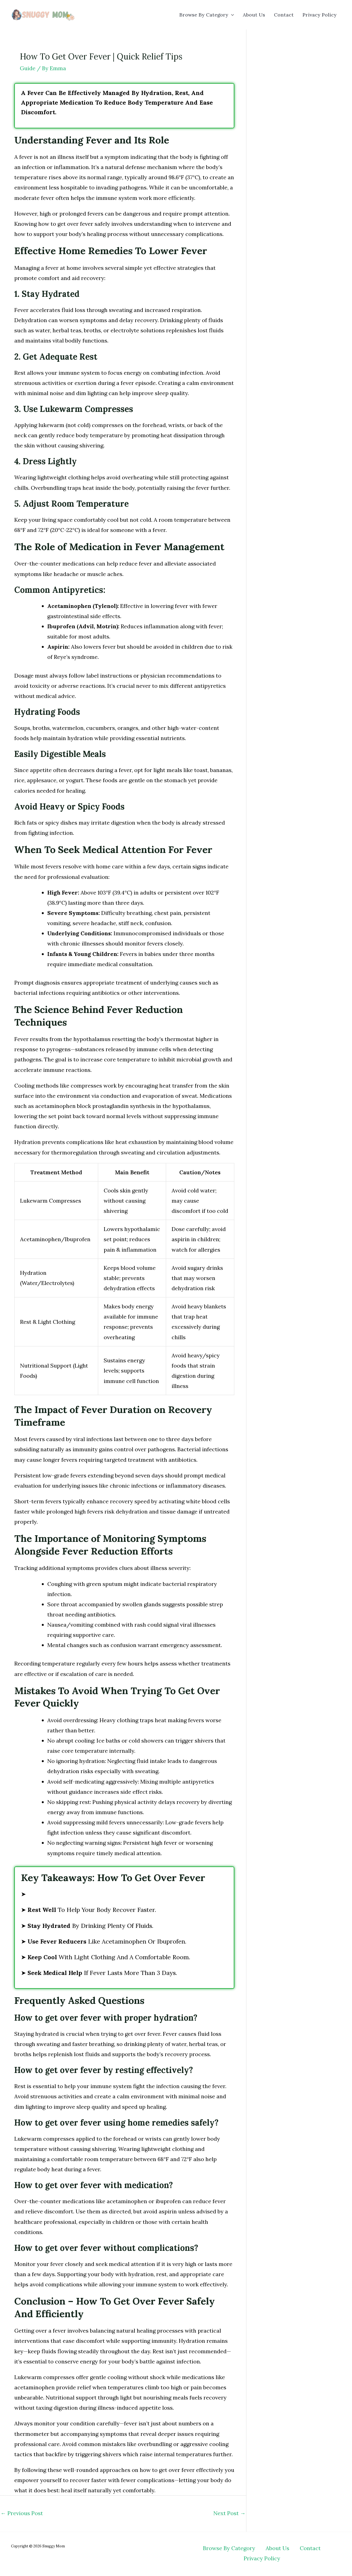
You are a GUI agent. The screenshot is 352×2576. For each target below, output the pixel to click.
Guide (27, 68)
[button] (231, 15)
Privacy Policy (319, 15)
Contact (284, 15)
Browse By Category (206, 15)
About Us (254, 15)
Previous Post (22, 2513)
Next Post (229, 2513)
